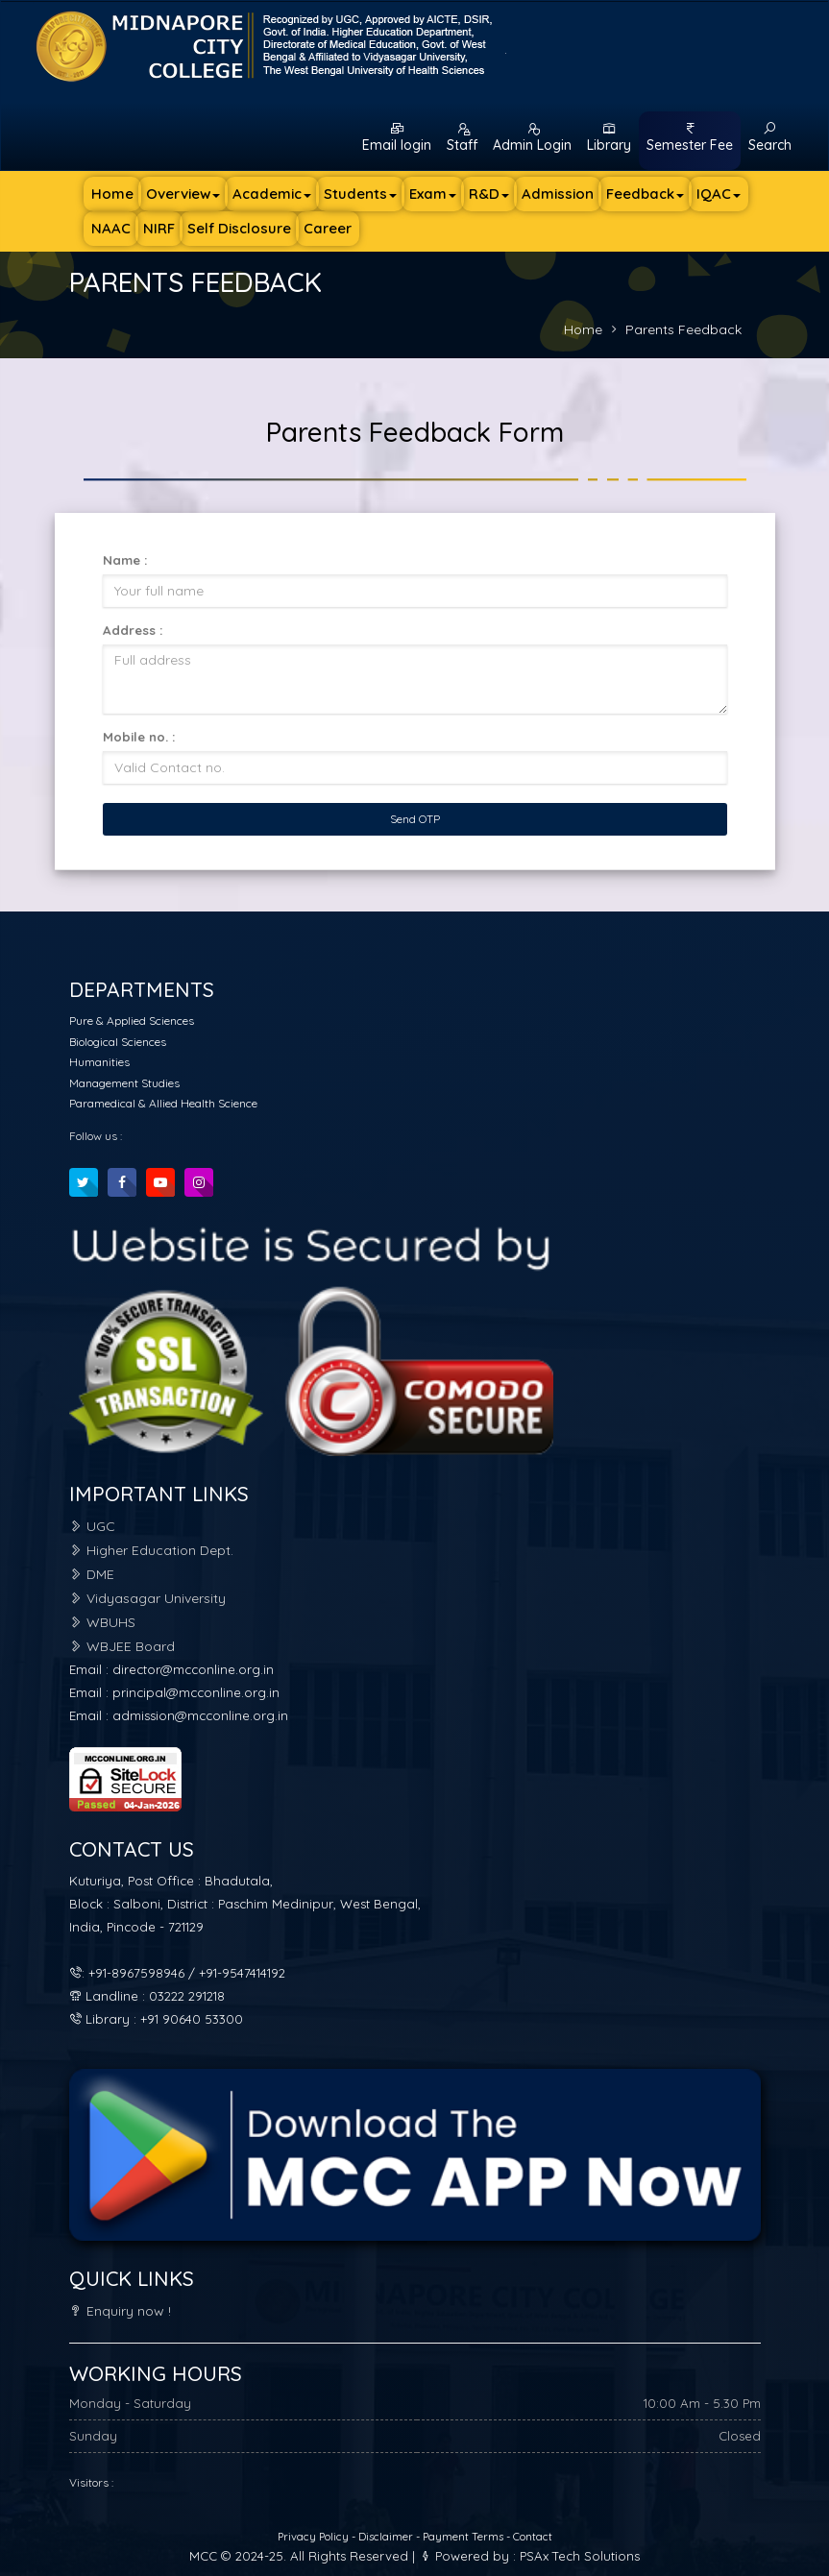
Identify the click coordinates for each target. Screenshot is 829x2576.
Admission (558, 193)
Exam (432, 193)
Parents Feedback (683, 329)
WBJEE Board (122, 1646)
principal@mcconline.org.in (196, 1692)
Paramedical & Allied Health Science (163, 1103)
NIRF (159, 228)
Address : (133, 630)
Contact (532, 2536)
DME (91, 1574)
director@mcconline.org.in (193, 1669)
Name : (125, 560)
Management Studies (124, 1083)
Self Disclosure (239, 228)
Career (328, 228)
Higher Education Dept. (151, 1550)
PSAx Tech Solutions (580, 2556)
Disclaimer (387, 2536)
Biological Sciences (117, 1041)
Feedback (645, 193)
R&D (489, 193)
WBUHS (102, 1622)
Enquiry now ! (120, 2311)
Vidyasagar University (147, 1598)
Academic (271, 193)
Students (360, 193)
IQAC (718, 193)
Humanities (99, 1062)
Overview (183, 193)
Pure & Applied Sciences (131, 1020)
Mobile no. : (139, 736)
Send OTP (415, 819)
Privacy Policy (315, 2536)
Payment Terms (463, 2536)
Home (112, 193)
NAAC (111, 228)
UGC (92, 1526)
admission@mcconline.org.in (200, 1715)
